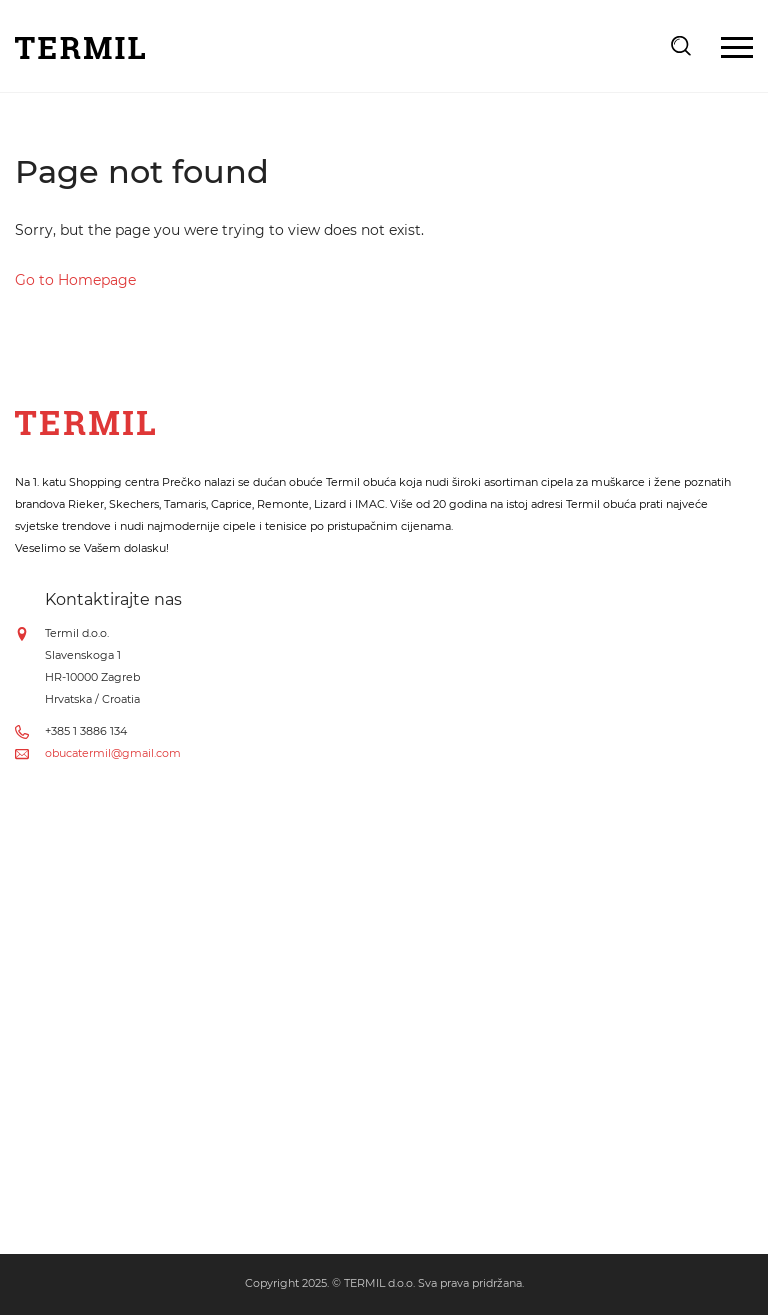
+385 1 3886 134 (86, 731)
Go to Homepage (75, 280)
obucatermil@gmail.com (113, 753)
